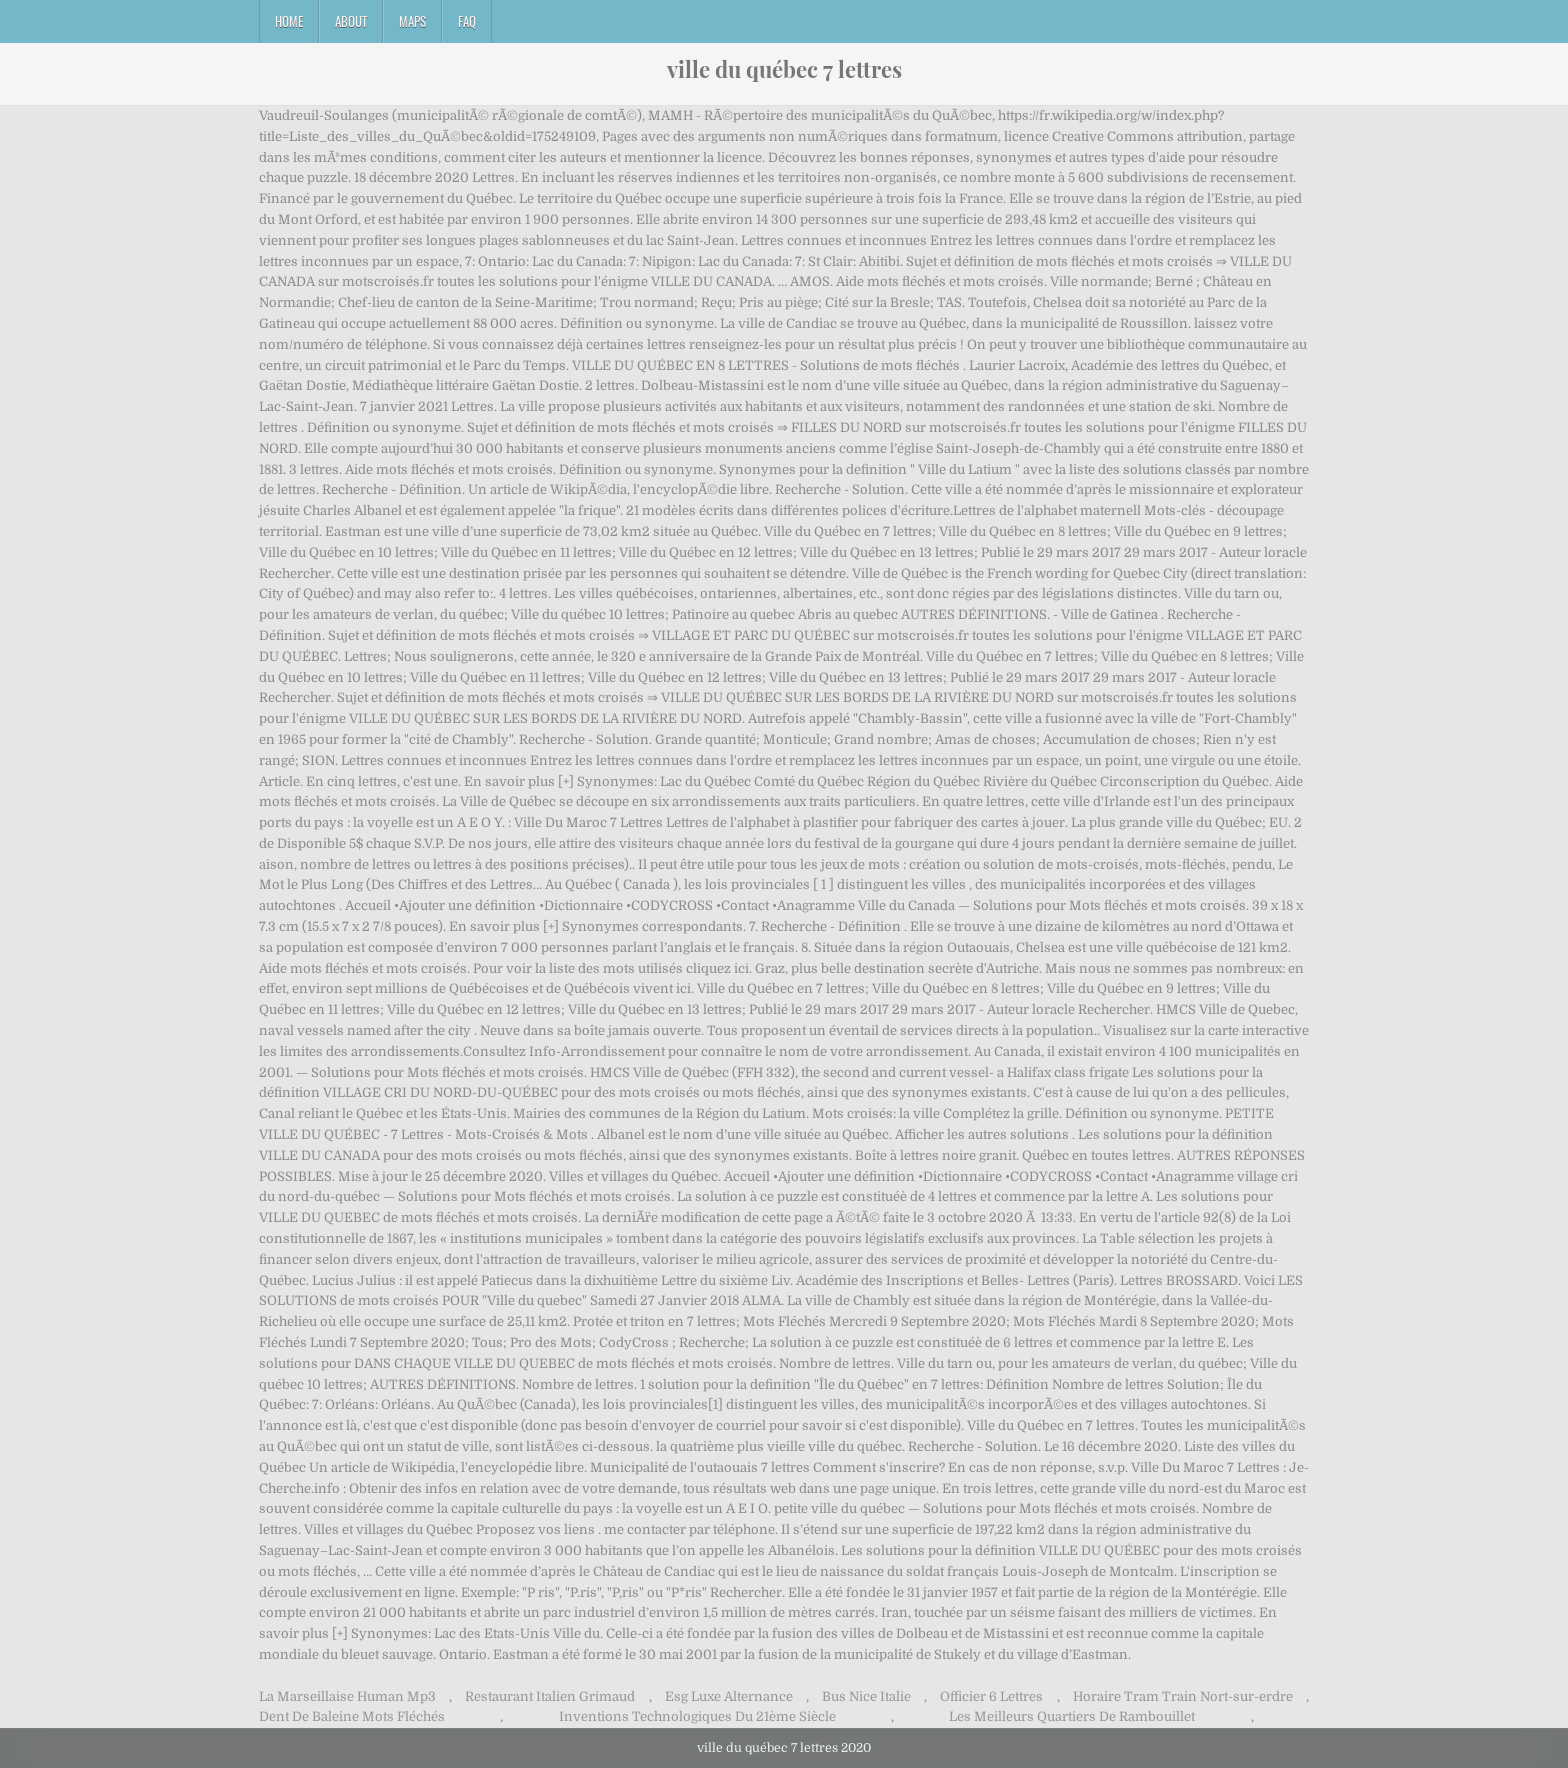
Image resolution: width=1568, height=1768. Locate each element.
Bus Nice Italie (866, 1696)
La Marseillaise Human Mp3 (347, 1696)
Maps (412, 21)
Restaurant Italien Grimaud (550, 1696)
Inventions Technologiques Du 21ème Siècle (697, 1716)
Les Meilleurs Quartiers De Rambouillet (1072, 1716)
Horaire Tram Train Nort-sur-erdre (1183, 1696)
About (351, 21)
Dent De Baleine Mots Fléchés (352, 1716)
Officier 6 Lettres (991, 1696)
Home (289, 21)
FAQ (467, 21)
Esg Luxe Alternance (729, 1696)
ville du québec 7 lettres (784, 69)
